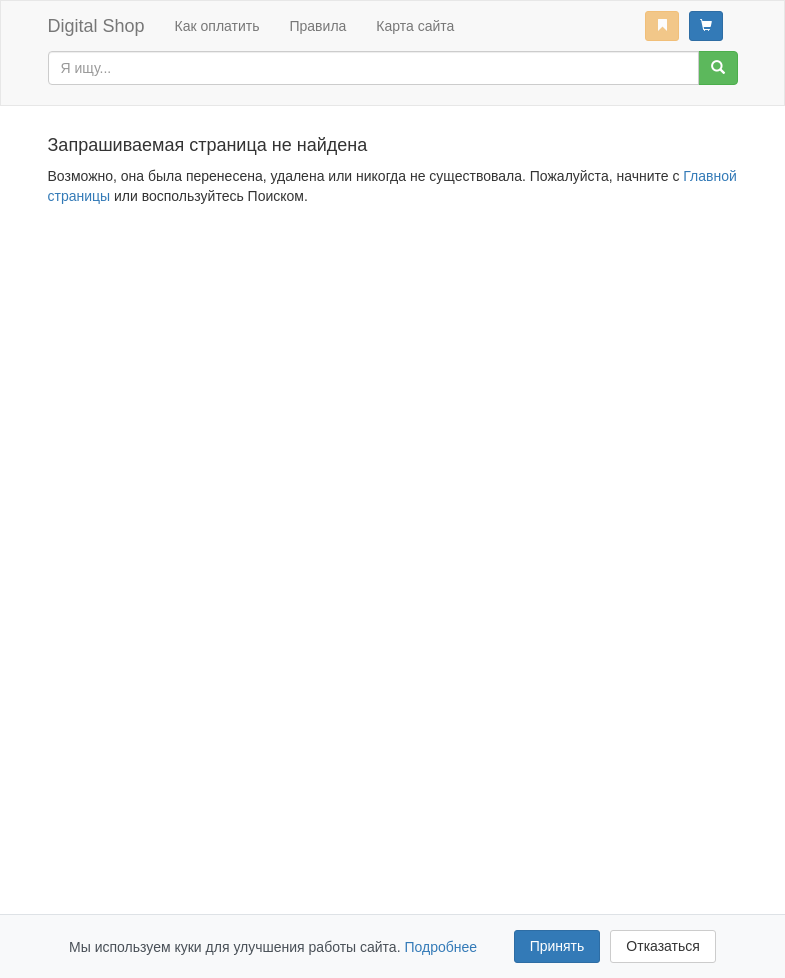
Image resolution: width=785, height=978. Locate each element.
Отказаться (663, 946)
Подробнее (440, 947)
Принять (557, 946)
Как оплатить (217, 26)
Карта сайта (415, 26)
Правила (317, 26)
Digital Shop (96, 26)
